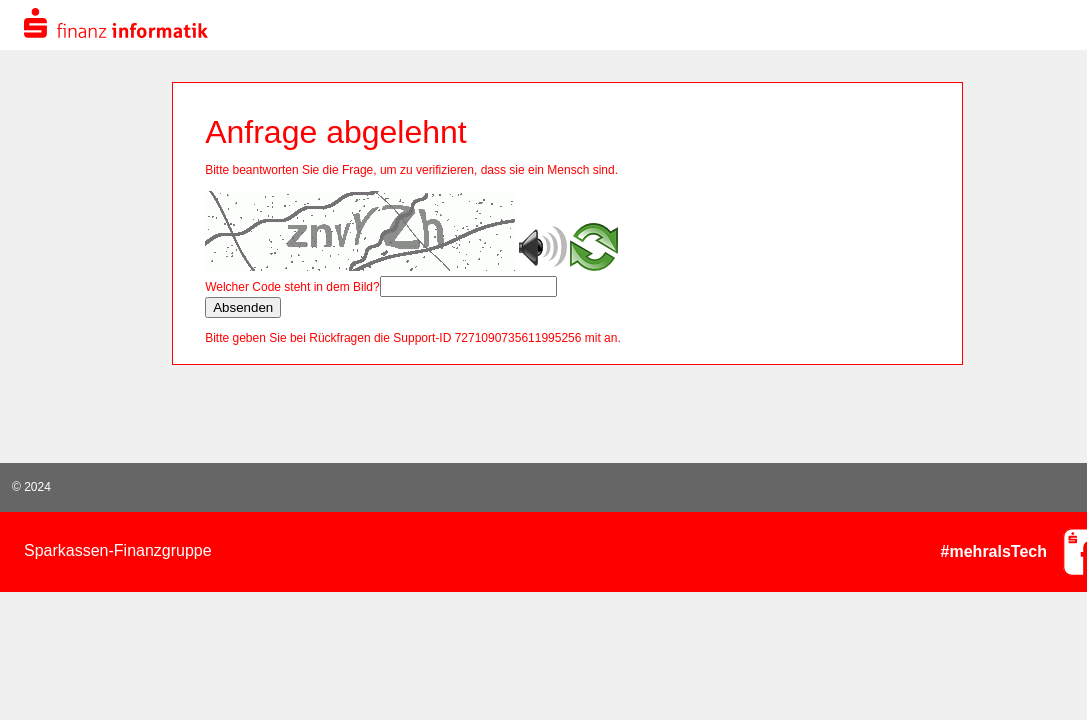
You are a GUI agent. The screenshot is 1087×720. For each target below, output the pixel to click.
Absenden (243, 307)
